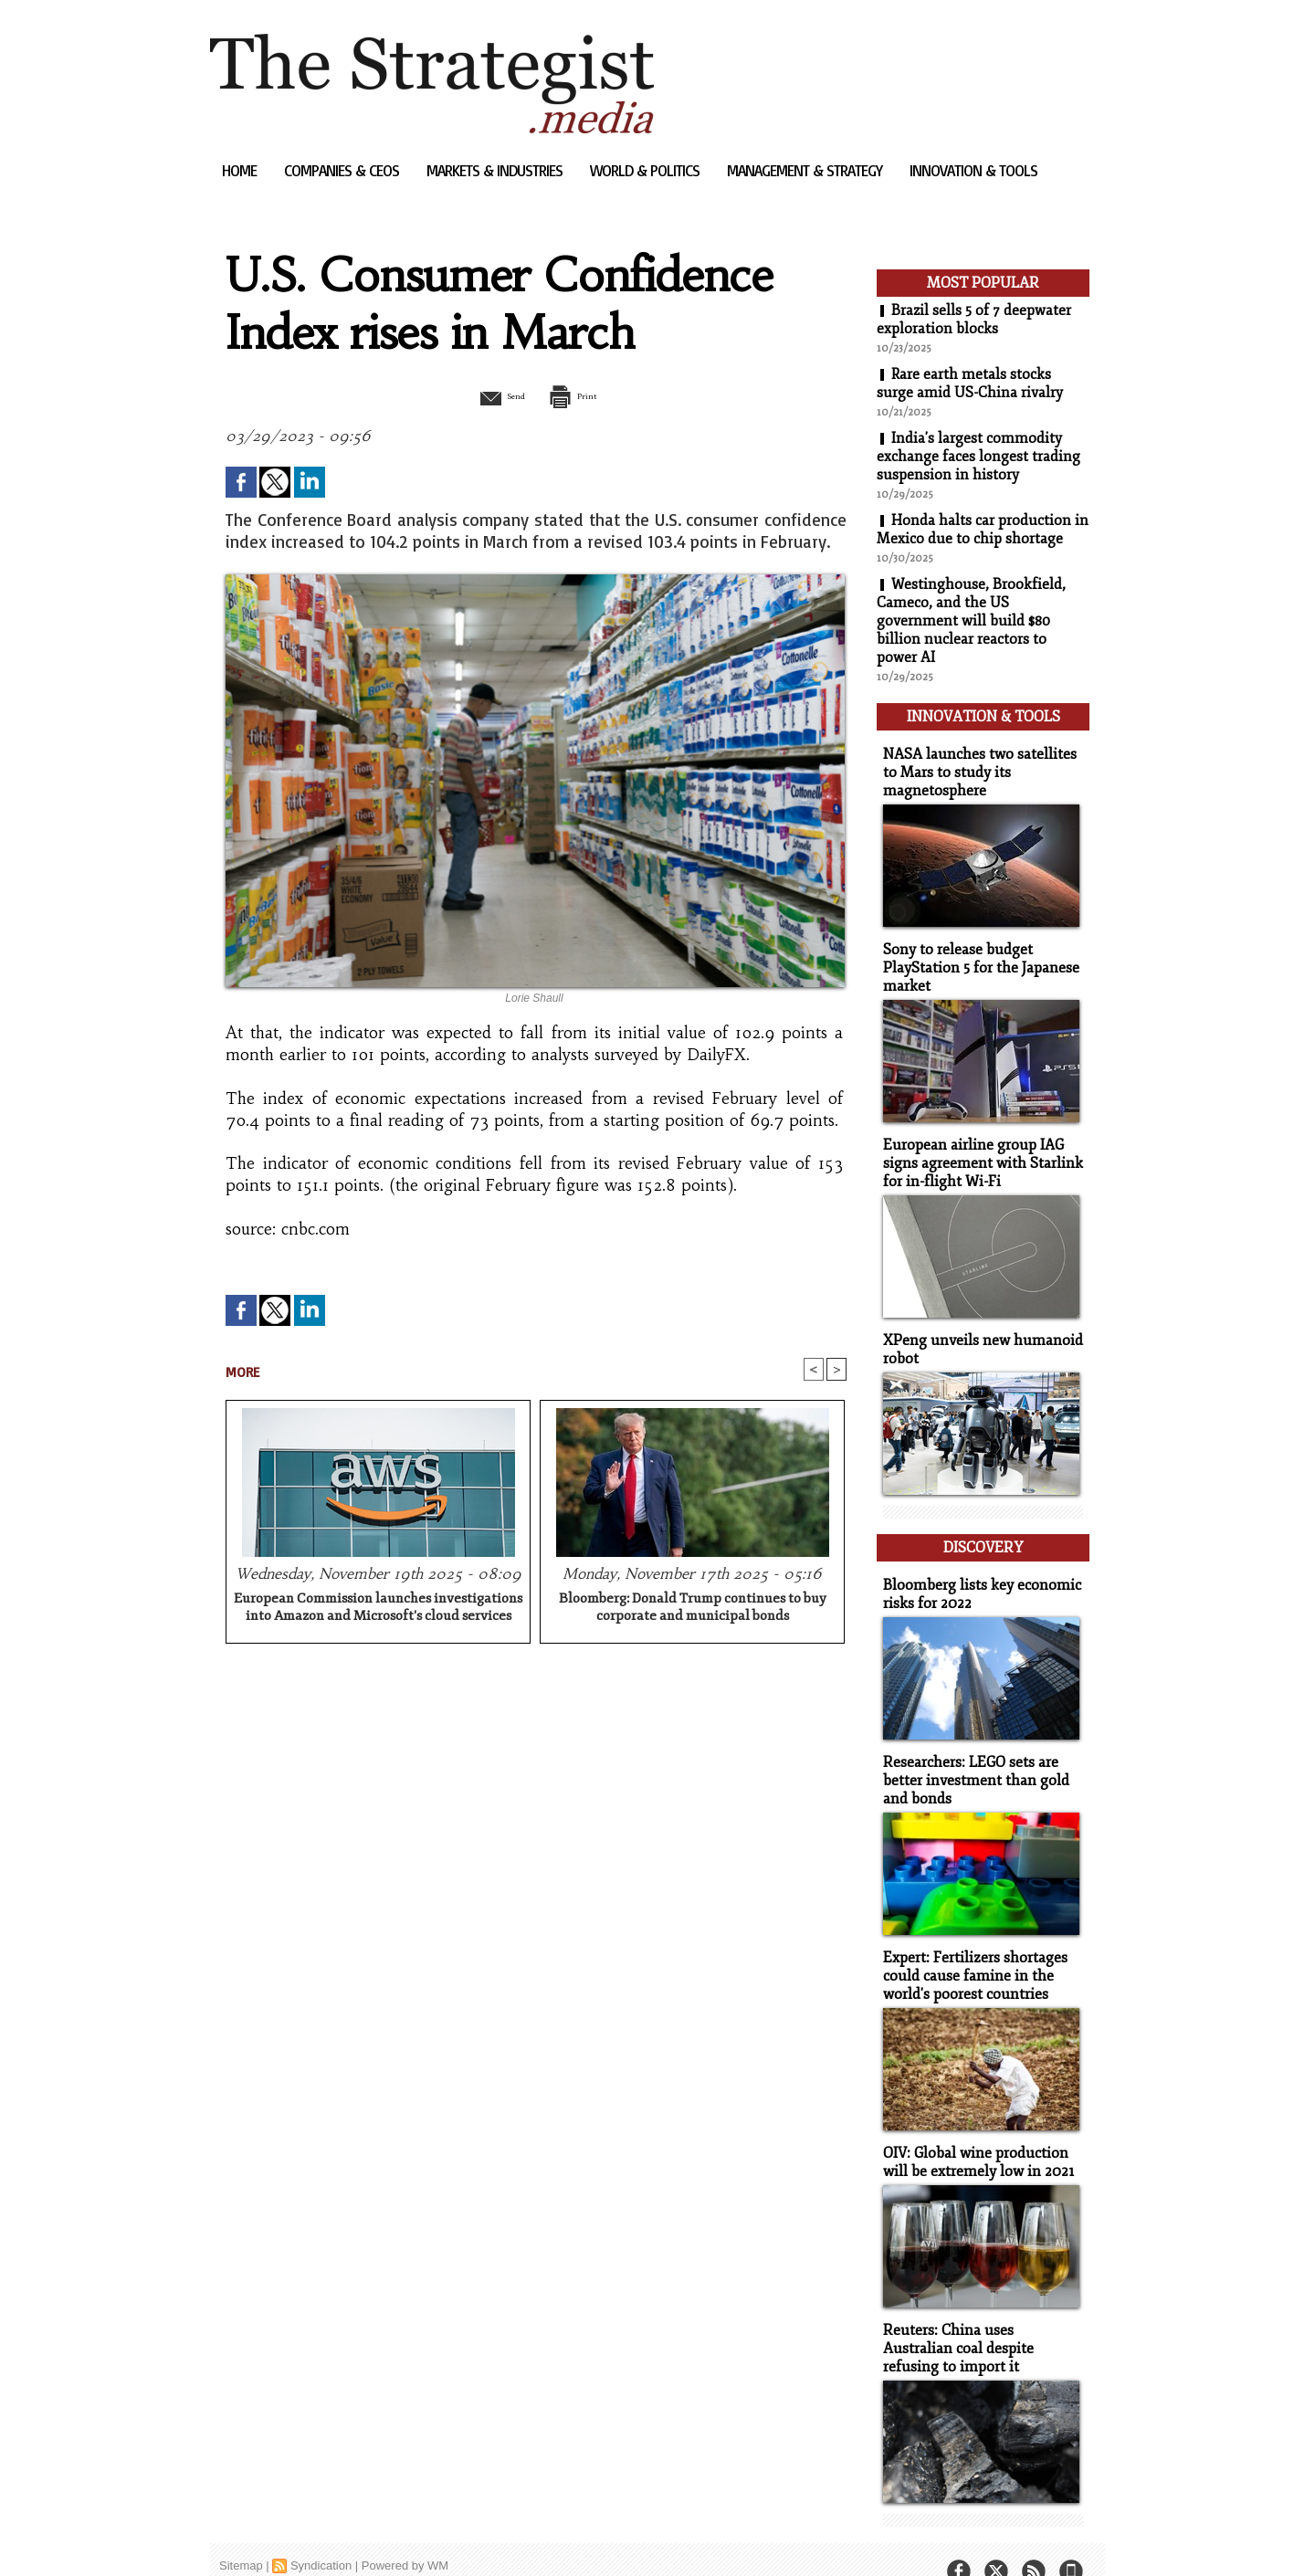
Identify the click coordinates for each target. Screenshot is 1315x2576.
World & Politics (646, 170)
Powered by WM (405, 2534)
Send (491, 395)
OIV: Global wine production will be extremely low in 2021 (973, 2135)
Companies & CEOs (343, 170)
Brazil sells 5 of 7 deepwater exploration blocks (974, 319)
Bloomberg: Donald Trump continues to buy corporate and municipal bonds (692, 1609)
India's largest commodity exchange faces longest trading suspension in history (978, 456)
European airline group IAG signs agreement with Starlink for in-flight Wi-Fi (976, 1152)
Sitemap (241, 2534)
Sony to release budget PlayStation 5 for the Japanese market (976, 959)
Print (582, 395)
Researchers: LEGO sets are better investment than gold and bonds (970, 1758)
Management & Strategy (806, 170)
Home (241, 170)
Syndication (321, 2534)
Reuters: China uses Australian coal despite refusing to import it (978, 2319)
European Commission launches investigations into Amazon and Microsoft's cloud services (378, 1609)
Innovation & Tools (973, 170)
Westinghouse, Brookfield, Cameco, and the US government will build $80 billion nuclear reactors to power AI (972, 621)
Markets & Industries (496, 170)
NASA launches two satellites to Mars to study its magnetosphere (981, 767)
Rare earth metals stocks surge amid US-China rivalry (970, 383)
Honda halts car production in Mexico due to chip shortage (983, 529)
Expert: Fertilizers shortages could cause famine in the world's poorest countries (970, 1951)
